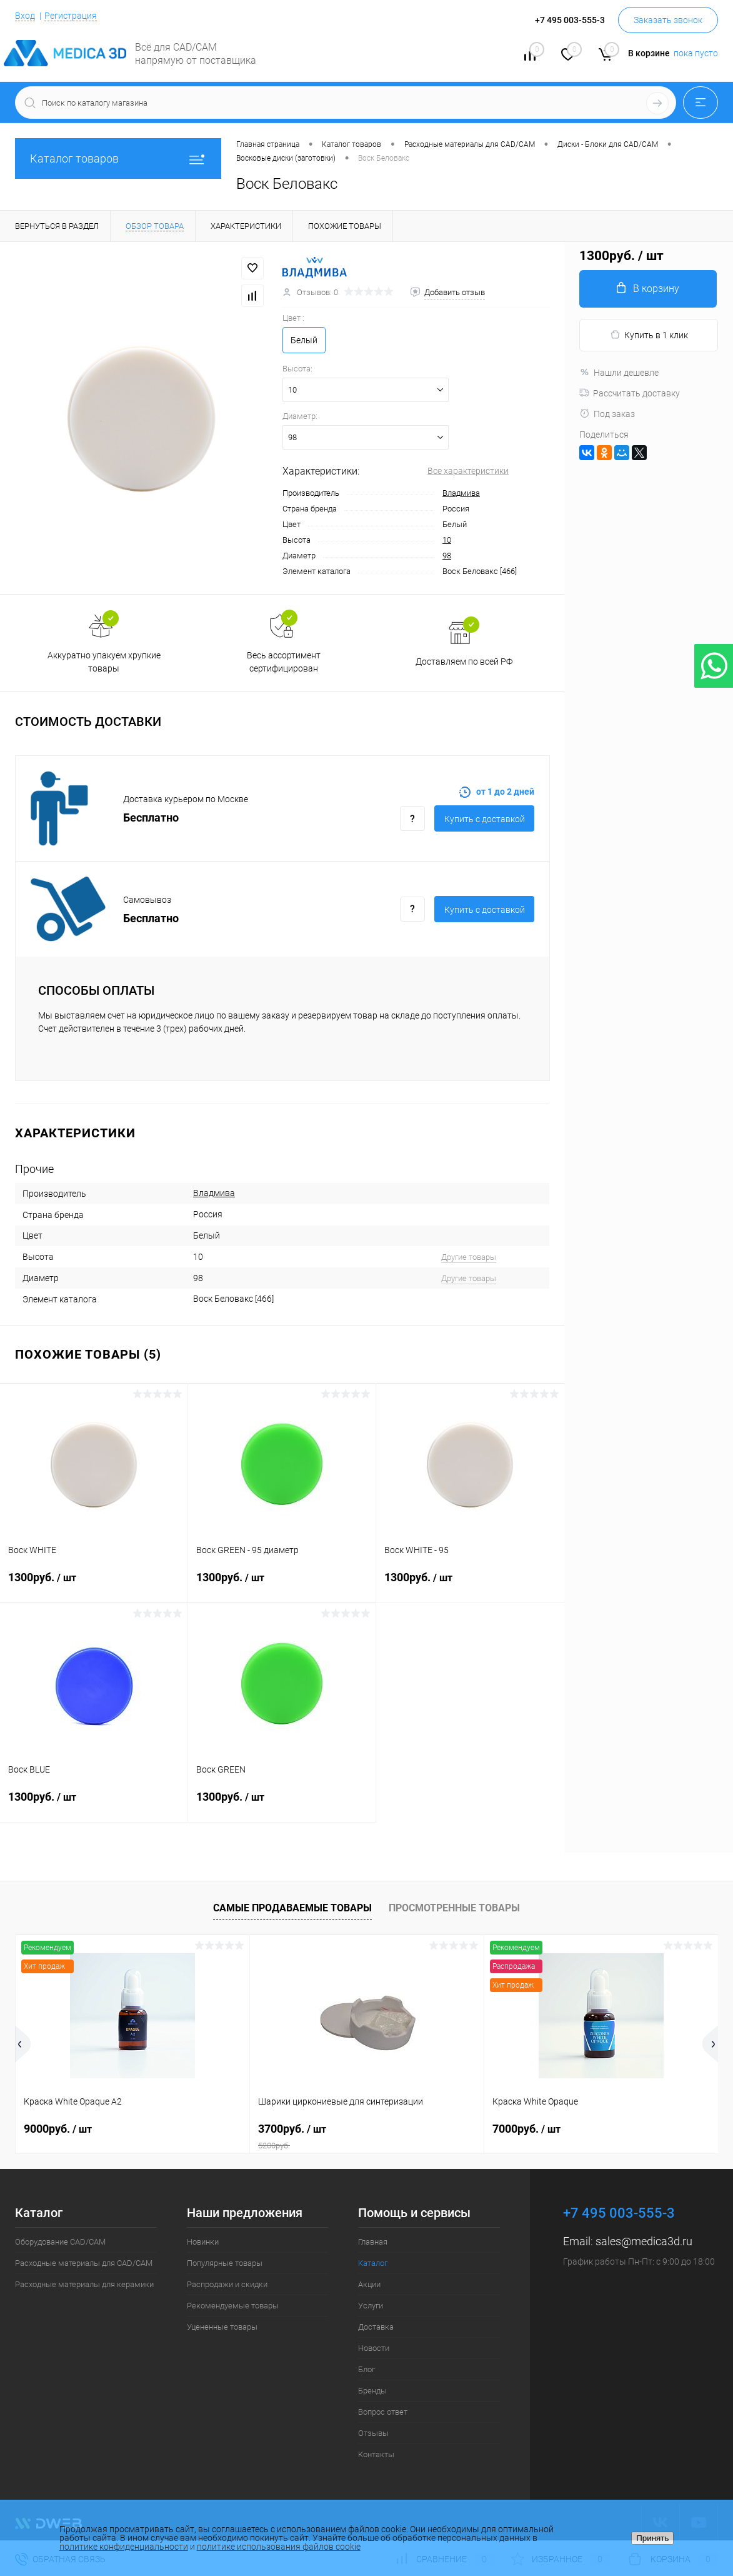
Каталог (372, 2263)
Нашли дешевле (619, 373)
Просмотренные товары (454, 1908)
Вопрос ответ (382, 2412)
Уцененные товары (222, 2327)
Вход (25, 16)
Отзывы (373, 2433)
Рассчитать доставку (629, 393)
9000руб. (58, 2128)
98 (446, 555)
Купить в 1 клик (649, 335)
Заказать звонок (668, 20)
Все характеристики (468, 471)
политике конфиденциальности (123, 2547)
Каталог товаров (118, 158)
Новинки (203, 2241)
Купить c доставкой (484, 819)
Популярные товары (224, 2263)
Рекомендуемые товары (233, 2305)
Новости (373, 2348)
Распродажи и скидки (227, 2284)
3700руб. (367, 2136)
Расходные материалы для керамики (84, 2284)
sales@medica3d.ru (644, 2241)
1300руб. (93, 1585)
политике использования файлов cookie (279, 2547)
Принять (652, 2538)
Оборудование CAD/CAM (60, 2241)
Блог (366, 2369)
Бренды (372, 2390)
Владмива (461, 493)
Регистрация (70, 16)
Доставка (376, 2327)
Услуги (370, 2305)
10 (446, 540)
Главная (372, 2241)
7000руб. (526, 2128)
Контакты (376, 2454)
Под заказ (607, 414)
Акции (369, 2284)
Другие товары (468, 1257)
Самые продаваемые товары (292, 1908)
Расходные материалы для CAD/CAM (83, 2263)
